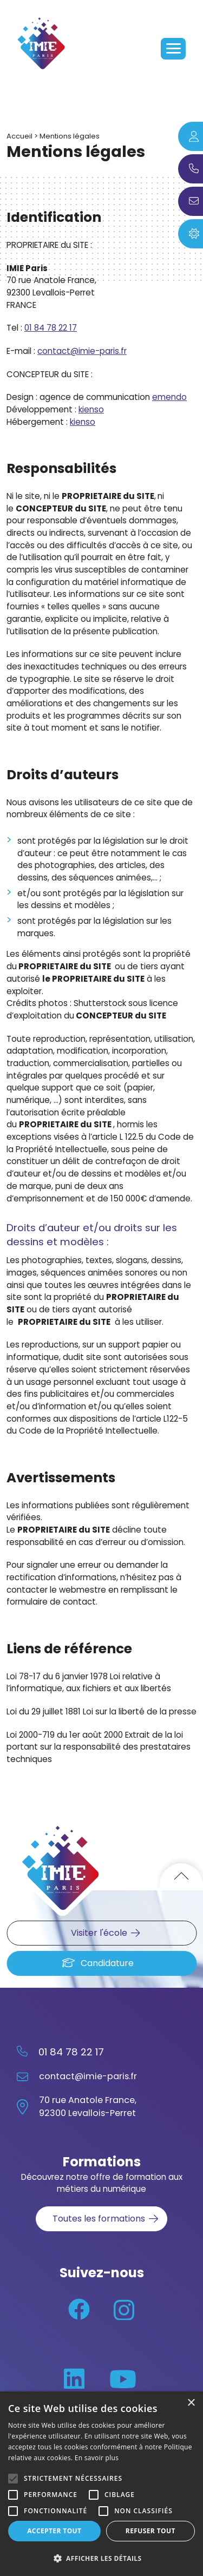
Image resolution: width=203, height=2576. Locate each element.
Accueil (19, 136)
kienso (91, 409)
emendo (169, 397)
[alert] (101, 2483)
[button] (101, 2558)
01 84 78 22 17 (50, 327)
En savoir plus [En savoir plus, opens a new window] (97, 2457)
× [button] (191, 2403)
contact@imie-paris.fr (82, 351)
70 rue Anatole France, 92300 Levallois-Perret (87, 2106)
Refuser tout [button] (150, 2530)
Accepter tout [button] (54, 2530)
